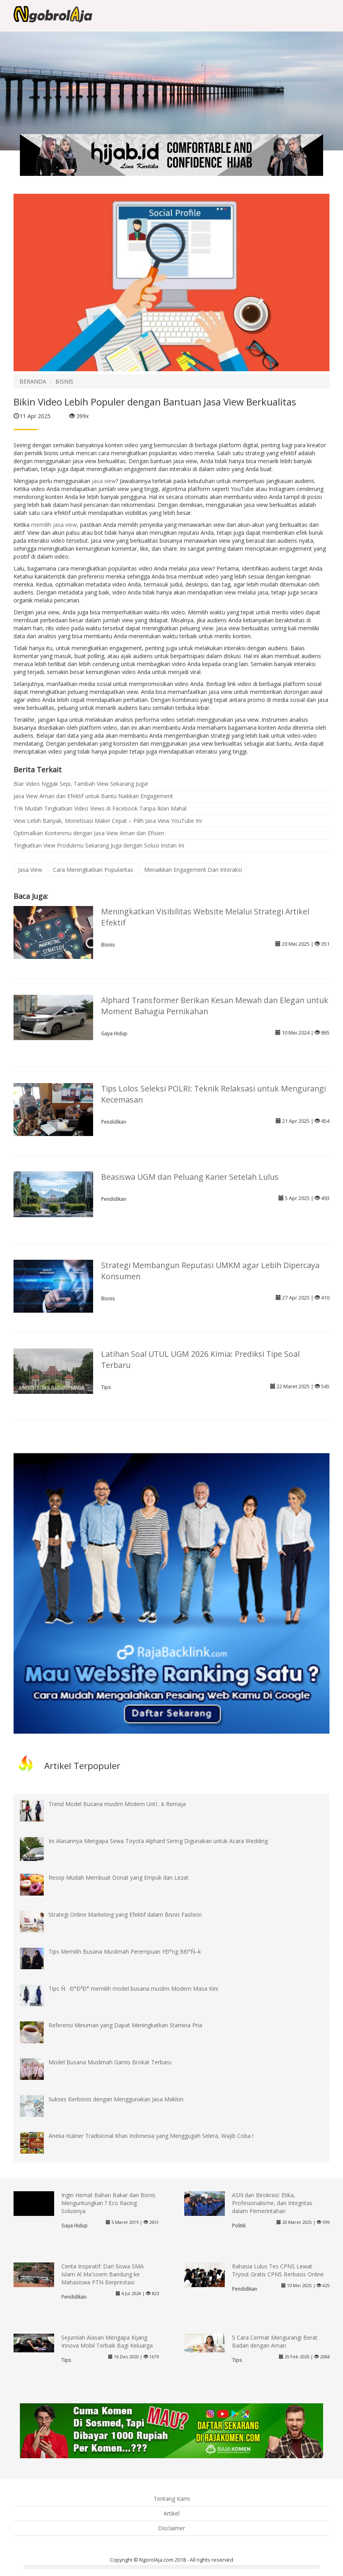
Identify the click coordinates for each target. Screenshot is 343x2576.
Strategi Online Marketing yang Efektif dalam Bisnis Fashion (125, 1914)
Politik (239, 2225)
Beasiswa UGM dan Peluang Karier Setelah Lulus (190, 1176)
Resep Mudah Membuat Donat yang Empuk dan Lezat (119, 1877)
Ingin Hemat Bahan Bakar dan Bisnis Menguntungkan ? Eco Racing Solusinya (108, 2203)
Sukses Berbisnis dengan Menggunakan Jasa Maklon (116, 2099)
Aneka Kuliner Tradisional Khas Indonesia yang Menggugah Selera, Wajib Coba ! (151, 2136)
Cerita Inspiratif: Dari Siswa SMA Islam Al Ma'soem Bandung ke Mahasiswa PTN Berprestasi (102, 2274)
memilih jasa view (54, 524)
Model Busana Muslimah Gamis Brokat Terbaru (110, 2062)
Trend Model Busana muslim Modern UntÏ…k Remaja (117, 1804)
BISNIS (64, 381)
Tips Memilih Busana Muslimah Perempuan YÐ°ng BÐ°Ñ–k (125, 1951)
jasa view (104, 481)
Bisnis (108, 944)
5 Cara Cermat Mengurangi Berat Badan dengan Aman (275, 2341)
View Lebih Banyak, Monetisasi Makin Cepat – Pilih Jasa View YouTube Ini (108, 820)
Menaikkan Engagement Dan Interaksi (193, 869)
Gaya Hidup (114, 1033)
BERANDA (32, 381)
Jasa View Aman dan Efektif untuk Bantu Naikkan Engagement (93, 796)
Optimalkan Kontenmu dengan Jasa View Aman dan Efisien (89, 833)
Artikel (171, 2513)
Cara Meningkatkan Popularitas (93, 869)
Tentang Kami (172, 2498)
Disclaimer (171, 2528)
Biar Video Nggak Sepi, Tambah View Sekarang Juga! (81, 783)
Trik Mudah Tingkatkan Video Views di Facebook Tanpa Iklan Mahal (100, 808)
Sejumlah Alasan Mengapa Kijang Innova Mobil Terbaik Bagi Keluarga (107, 2341)
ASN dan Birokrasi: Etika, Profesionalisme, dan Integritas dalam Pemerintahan (272, 2203)
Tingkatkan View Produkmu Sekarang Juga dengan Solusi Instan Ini (99, 845)
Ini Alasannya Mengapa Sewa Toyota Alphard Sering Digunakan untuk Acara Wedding (158, 1841)
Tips (106, 1387)
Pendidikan (113, 1121)
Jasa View (30, 869)
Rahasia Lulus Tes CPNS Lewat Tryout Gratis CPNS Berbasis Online (278, 2270)
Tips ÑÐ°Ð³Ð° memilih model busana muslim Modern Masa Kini (133, 1988)
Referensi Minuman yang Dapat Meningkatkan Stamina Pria (125, 2025)
